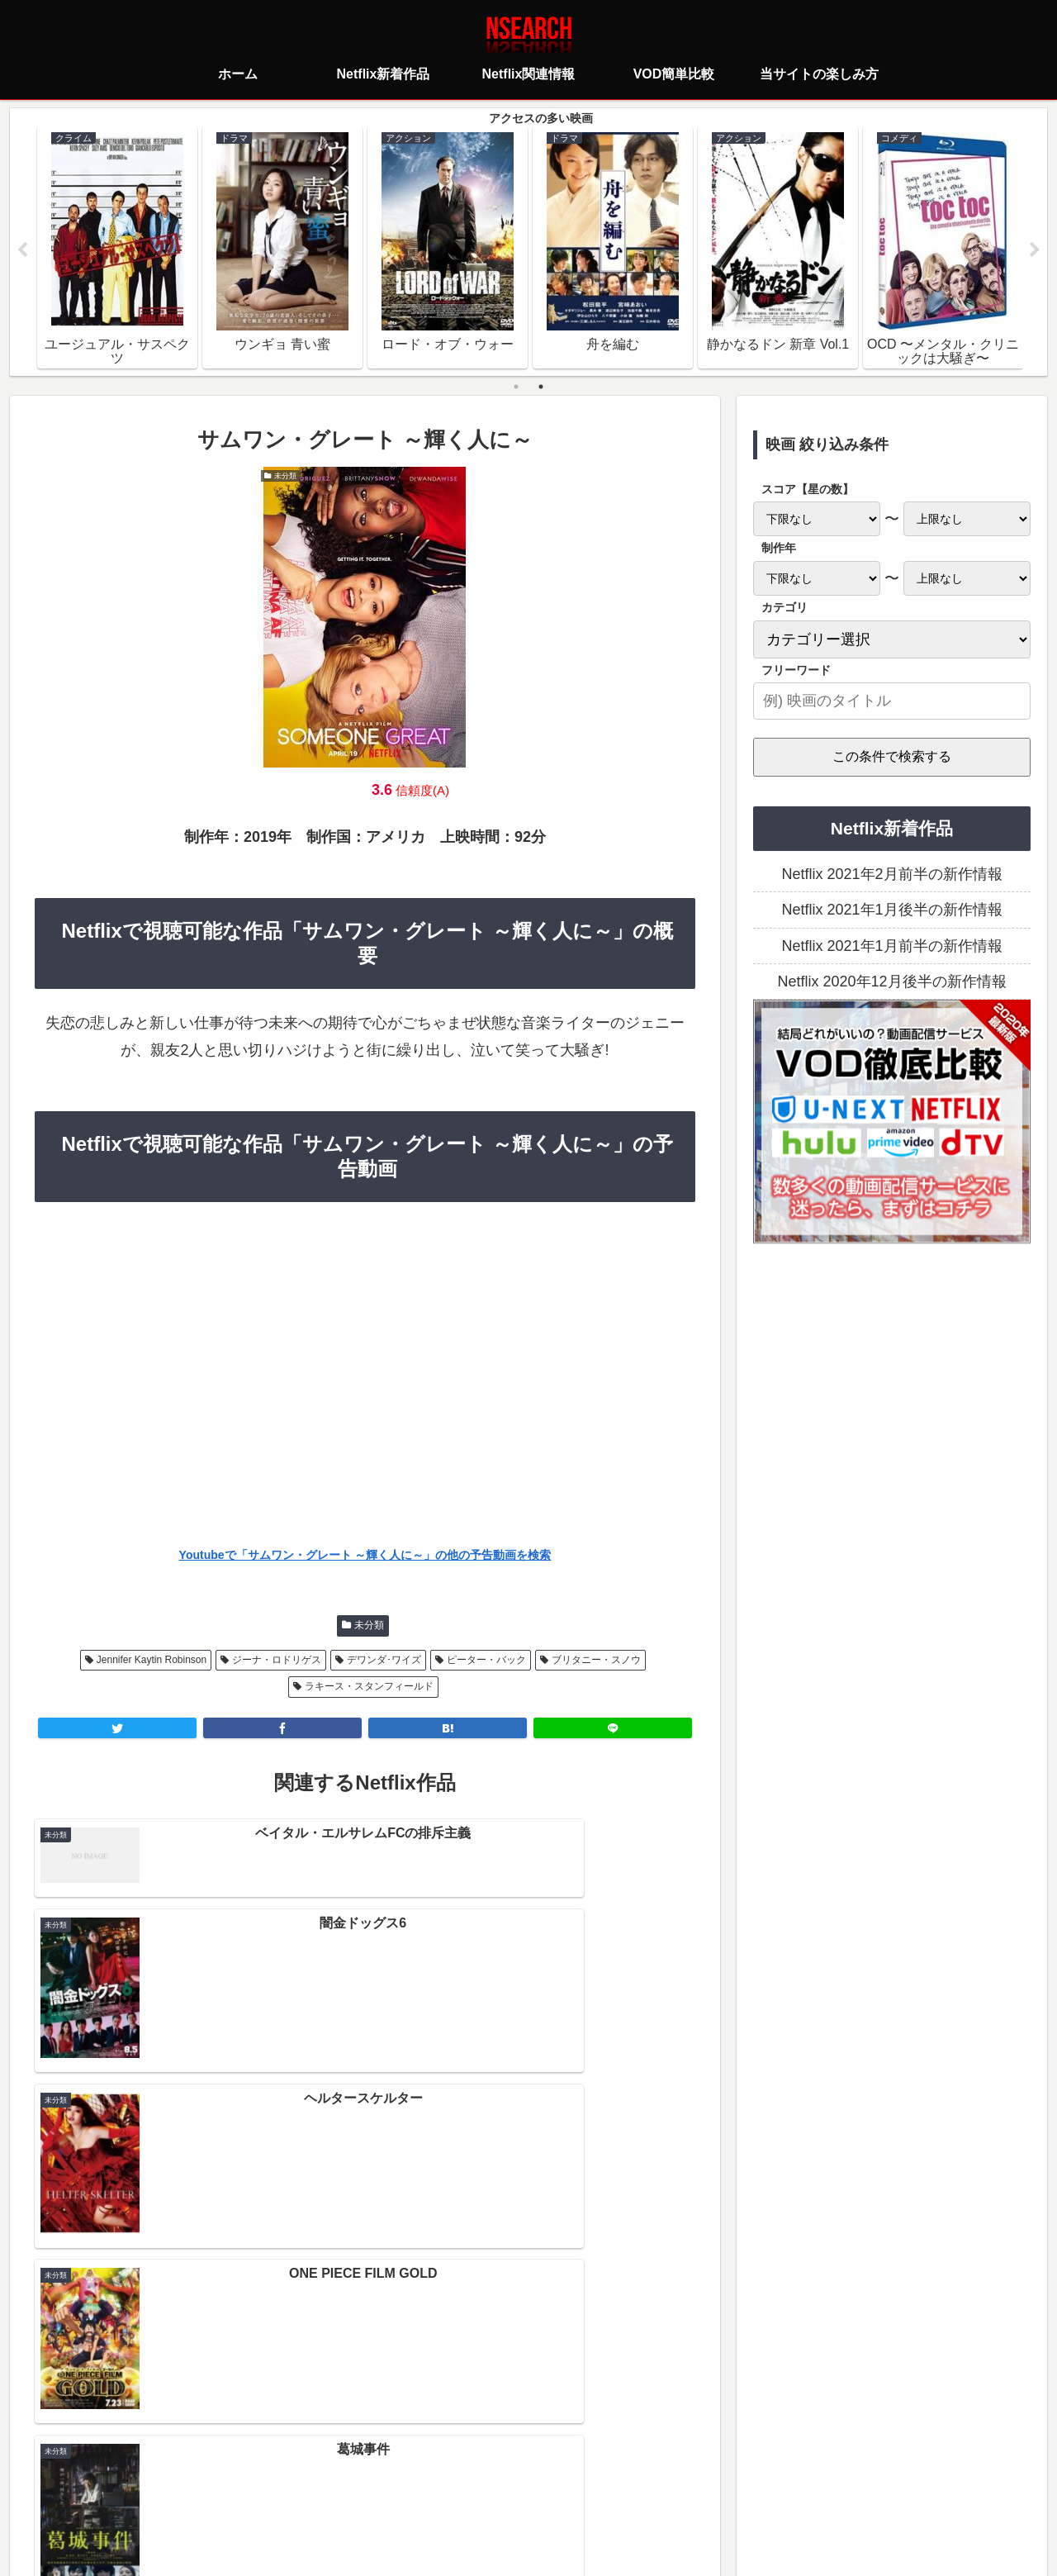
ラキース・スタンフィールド (369, 1687)
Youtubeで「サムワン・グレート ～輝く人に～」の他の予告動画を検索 (365, 1555)
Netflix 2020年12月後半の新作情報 (891, 982)
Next (1034, 251)
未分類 (369, 1626)
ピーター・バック (486, 1660)
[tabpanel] (117, 247)
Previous (22, 251)
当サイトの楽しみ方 (557, 2489)
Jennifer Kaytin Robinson (151, 1660)
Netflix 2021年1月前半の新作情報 (891, 947)
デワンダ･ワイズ (384, 1660)
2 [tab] (541, 387)
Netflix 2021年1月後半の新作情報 (891, 910)
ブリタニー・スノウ (596, 1660)
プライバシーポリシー (430, 2489)
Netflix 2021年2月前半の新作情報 (891, 875)
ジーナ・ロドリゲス (276, 1660)
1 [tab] (516, 387)
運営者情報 (656, 2489)
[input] (892, 701)
